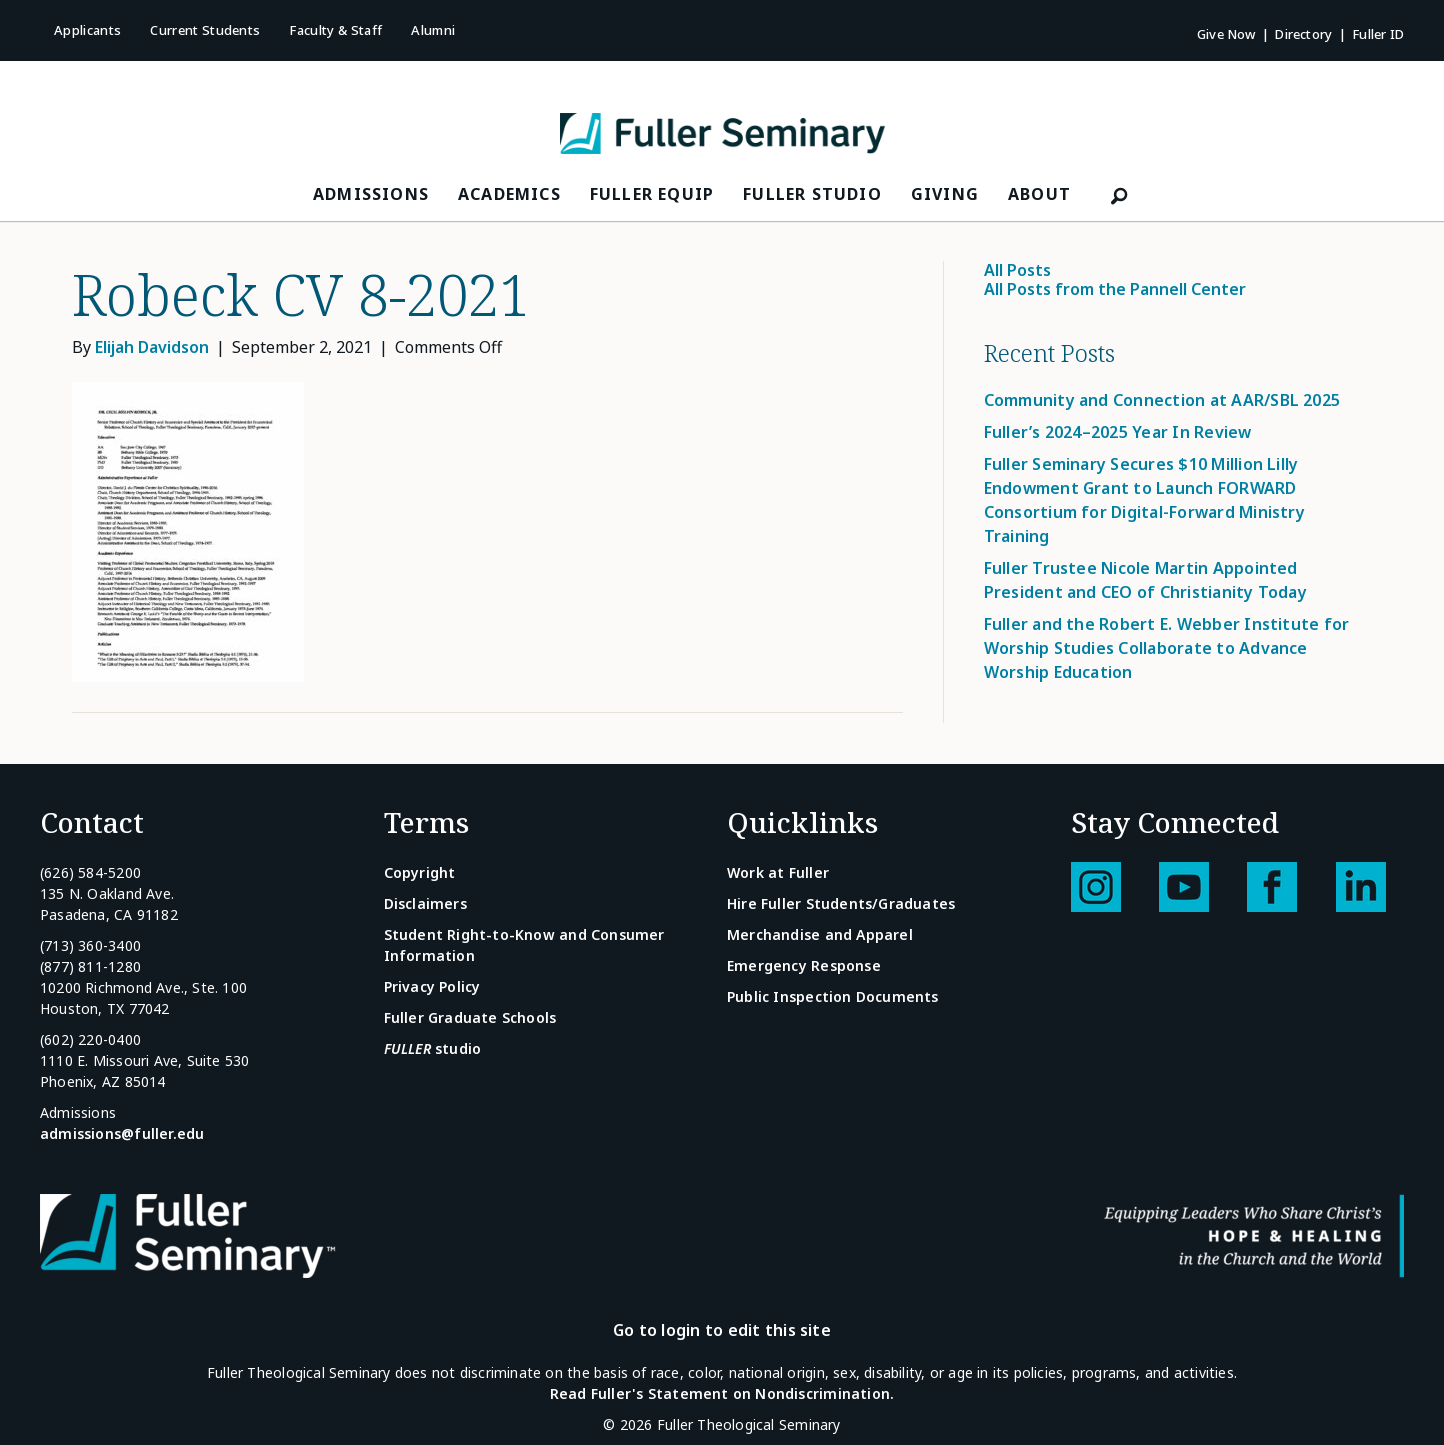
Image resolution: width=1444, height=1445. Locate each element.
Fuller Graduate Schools (470, 1017)
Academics (509, 194)
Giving (945, 194)
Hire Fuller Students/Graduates (841, 903)
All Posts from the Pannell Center (1115, 289)
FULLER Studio (812, 194)
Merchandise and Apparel (820, 934)
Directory (1303, 34)
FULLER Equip (652, 194)
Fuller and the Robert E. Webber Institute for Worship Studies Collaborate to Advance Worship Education (1167, 648)
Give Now (1226, 34)
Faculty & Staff (335, 30)
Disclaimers (425, 903)
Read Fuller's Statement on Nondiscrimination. (722, 1393)
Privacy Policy (432, 986)
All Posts (1017, 270)
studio (433, 1048)
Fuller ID (1378, 34)
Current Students (205, 30)
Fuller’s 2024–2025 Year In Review (1118, 432)
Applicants (87, 30)
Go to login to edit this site (722, 1330)
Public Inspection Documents (833, 996)
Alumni (433, 30)
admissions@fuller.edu (122, 1133)
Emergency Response (804, 965)
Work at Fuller (778, 872)
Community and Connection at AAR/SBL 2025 (1162, 400)
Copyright (420, 872)
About (1039, 194)
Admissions (371, 194)
